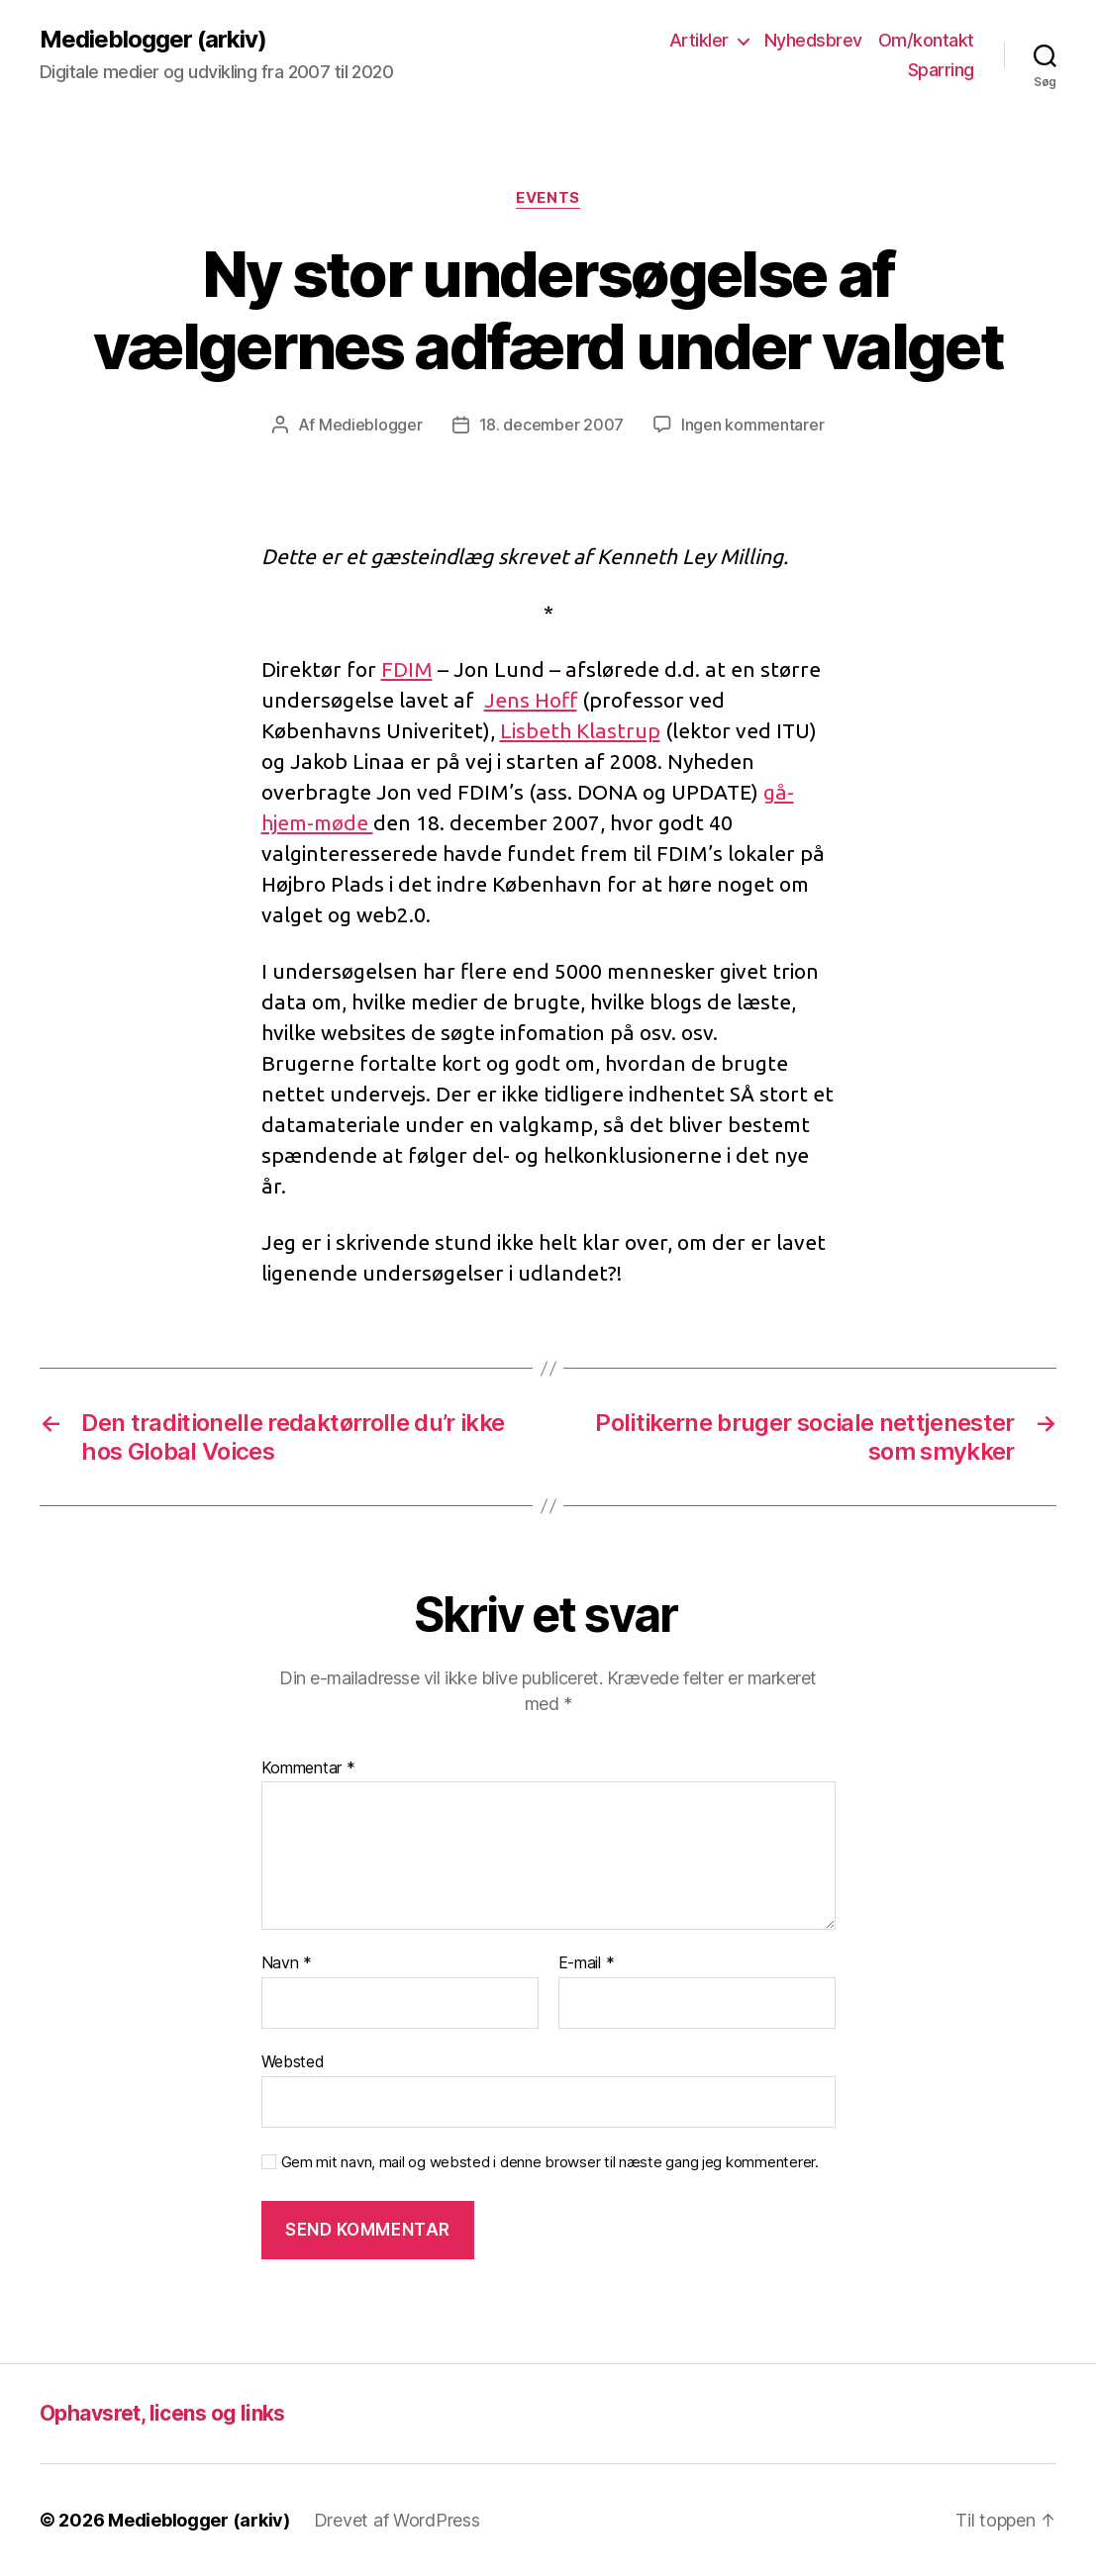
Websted (293, 2061)
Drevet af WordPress (397, 2520)
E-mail (586, 1963)
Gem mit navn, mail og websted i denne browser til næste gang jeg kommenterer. (550, 2162)
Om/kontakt (926, 40)
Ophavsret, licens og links (162, 2413)
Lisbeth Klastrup (580, 730)
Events (547, 198)
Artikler (699, 40)
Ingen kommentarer (752, 424)
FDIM (407, 669)
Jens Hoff (530, 700)
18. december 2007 (551, 424)
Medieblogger (371, 424)
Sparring (941, 69)
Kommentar (308, 1768)
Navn (286, 1963)
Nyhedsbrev (813, 40)
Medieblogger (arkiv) (153, 39)
